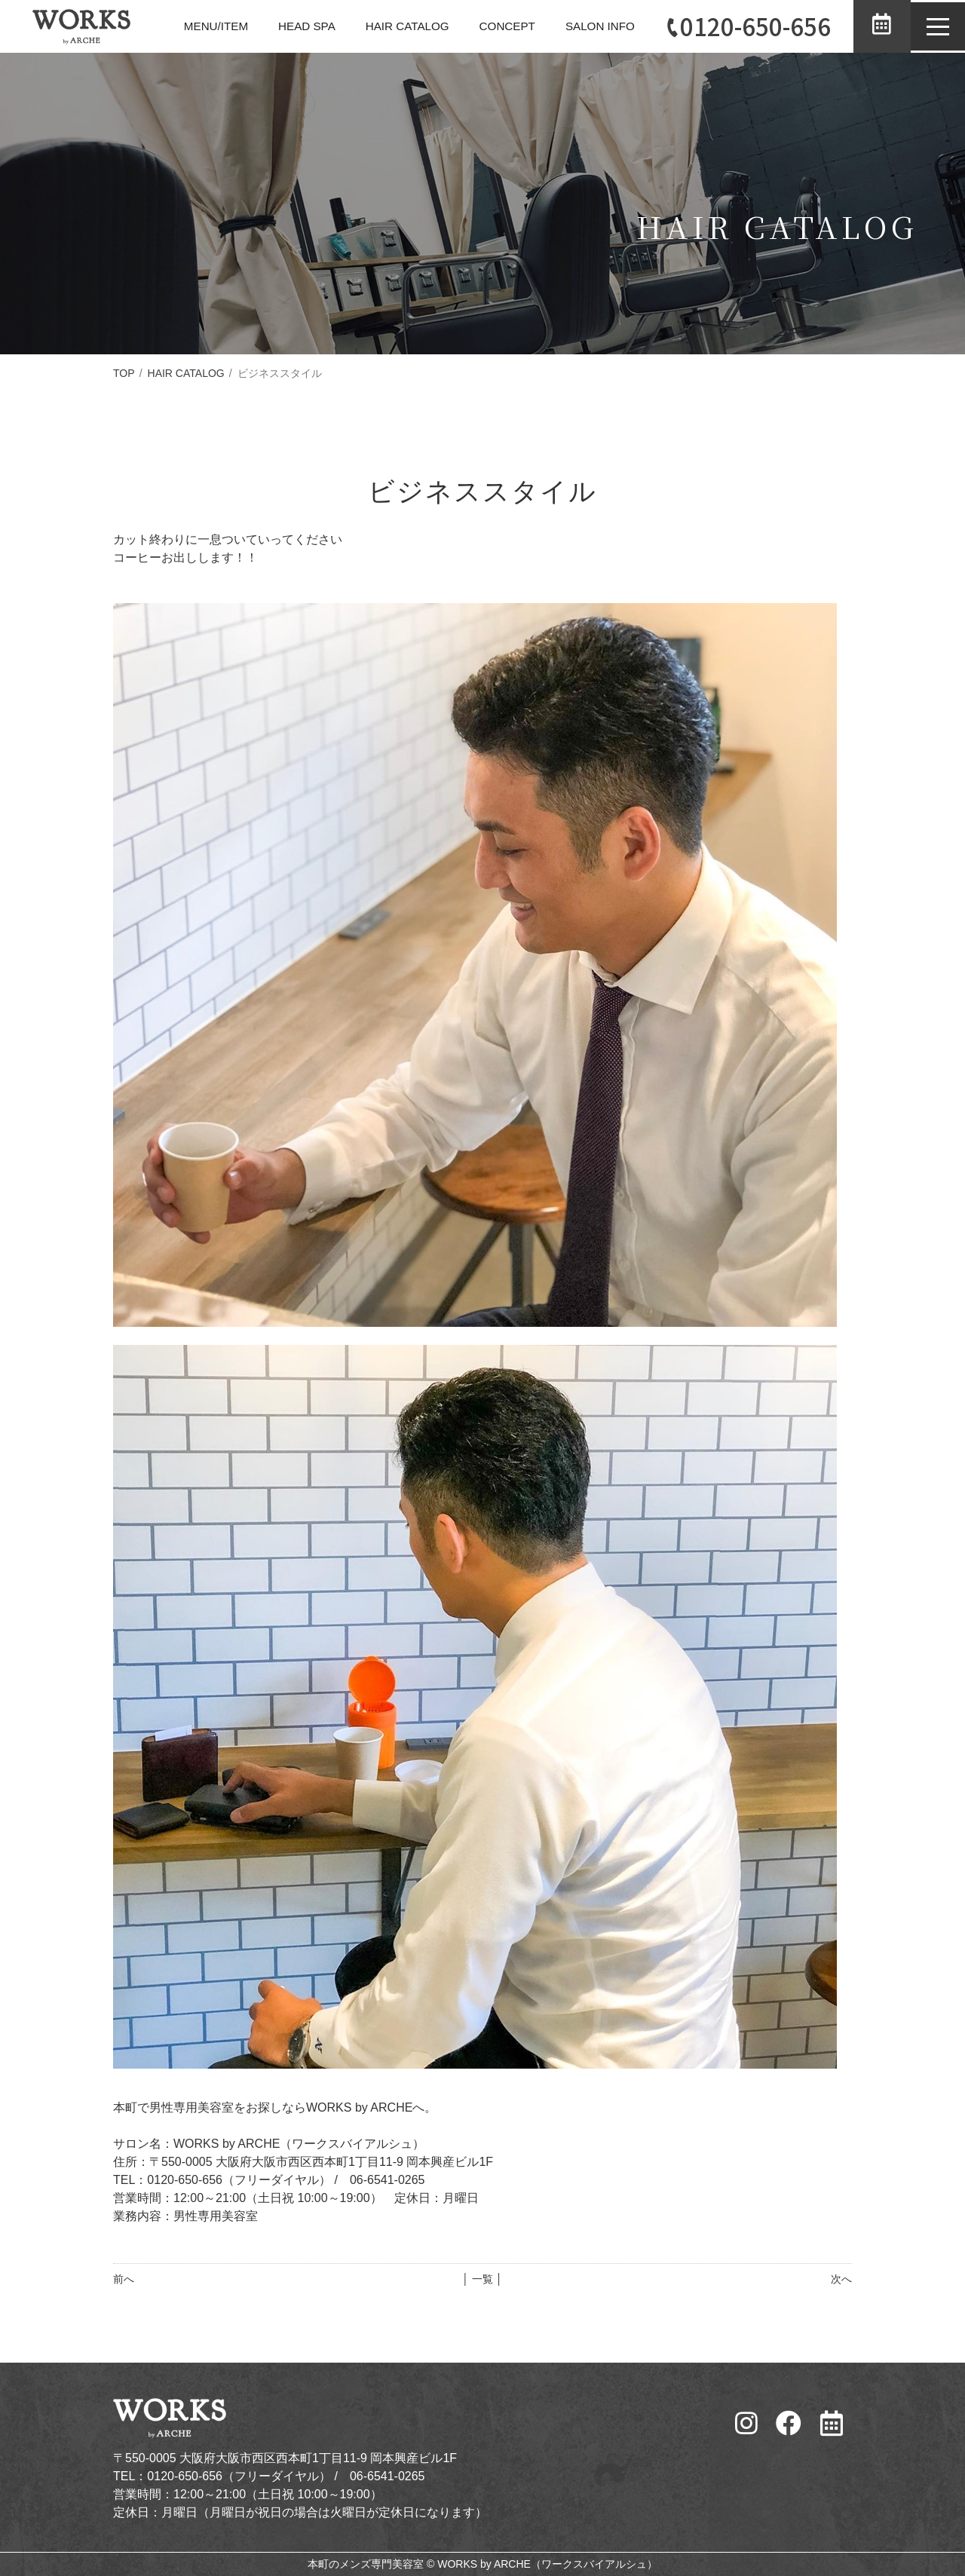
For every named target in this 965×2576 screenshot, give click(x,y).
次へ (841, 2279)
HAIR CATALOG (386, 26)
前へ (123, 2279)
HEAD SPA (281, 26)
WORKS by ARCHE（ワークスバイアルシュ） (547, 2564)
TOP (124, 373)
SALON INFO (585, 26)
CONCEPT (489, 26)
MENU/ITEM (188, 26)
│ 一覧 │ (482, 2279)
